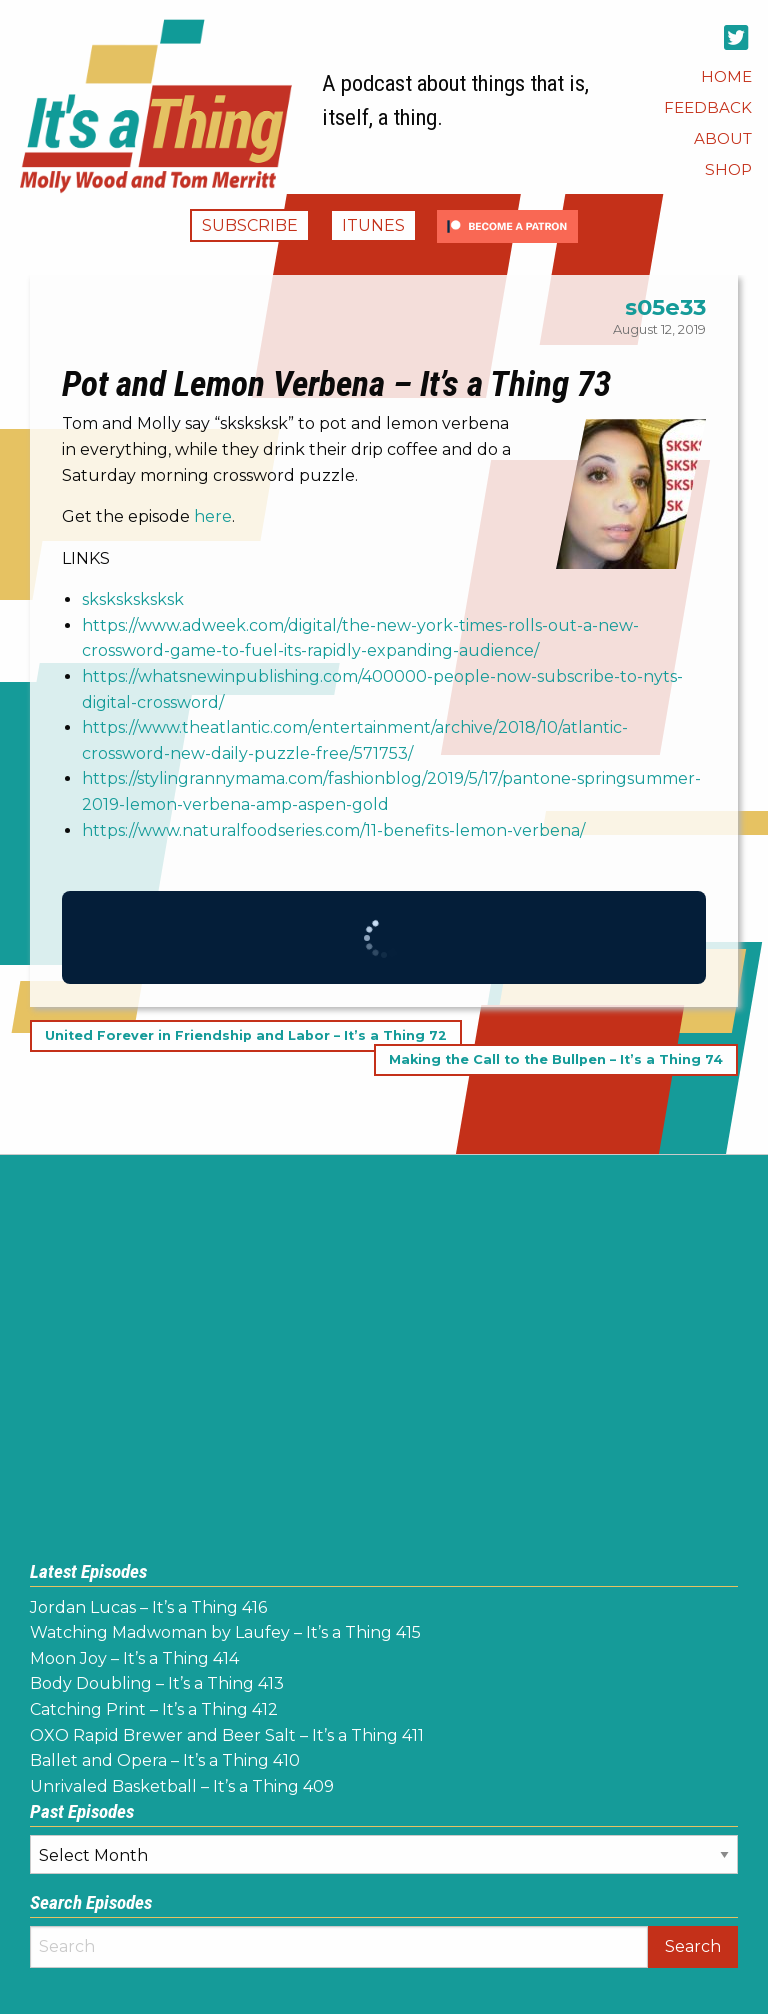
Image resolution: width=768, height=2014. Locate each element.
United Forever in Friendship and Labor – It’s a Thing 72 (246, 1035)
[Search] (339, 1947)
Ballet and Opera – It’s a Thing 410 (165, 1760)
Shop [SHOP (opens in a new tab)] (728, 169)
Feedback (708, 107)
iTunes (373, 225)
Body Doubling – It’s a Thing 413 (157, 1683)
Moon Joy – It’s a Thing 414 (134, 1658)
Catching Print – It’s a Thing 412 (154, 1709)
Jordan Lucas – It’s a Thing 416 (148, 1607)
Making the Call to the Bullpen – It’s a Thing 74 (556, 1059)
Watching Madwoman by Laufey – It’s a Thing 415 (225, 1632)
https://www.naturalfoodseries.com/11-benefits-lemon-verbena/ (333, 830)
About (723, 138)
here (213, 516)
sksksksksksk (133, 599)
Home (726, 76)
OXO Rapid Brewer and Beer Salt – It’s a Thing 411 (227, 1735)
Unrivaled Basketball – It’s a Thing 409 (182, 1786)
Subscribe (250, 225)
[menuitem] (726, 76)
